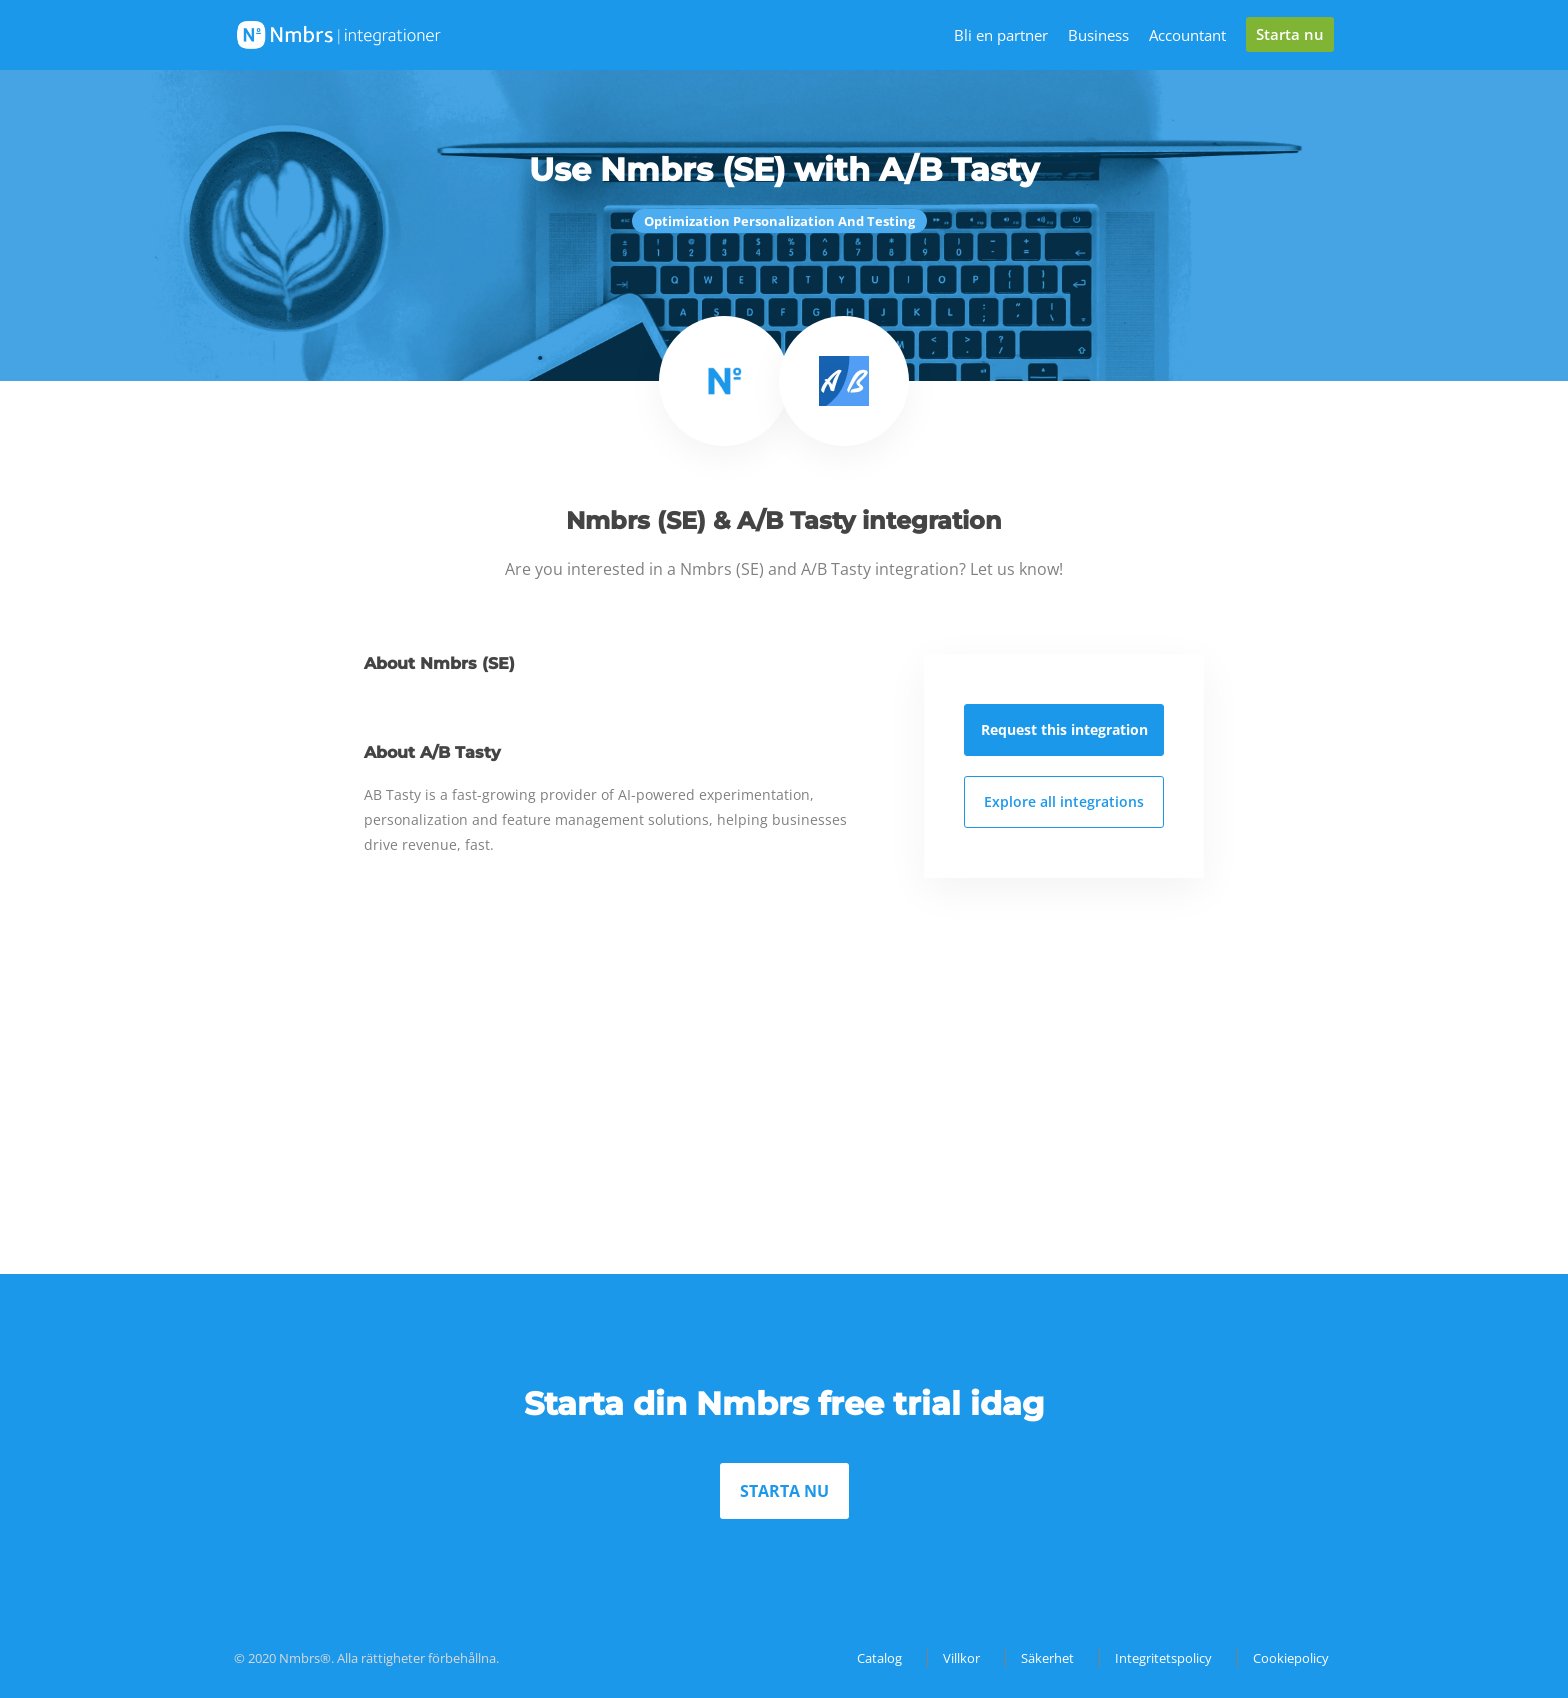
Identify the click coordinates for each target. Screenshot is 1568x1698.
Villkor (961, 1658)
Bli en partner (1001, 35)
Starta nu (1290, 34)
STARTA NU (784, 1491)
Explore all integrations (1064, 801)
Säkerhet (1047, 1658)
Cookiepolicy (1291, 1658)
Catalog (879, 1658)
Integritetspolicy (1163, 1658)
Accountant (1187, 35)
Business (1098, 35)
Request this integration (1064, 729)
